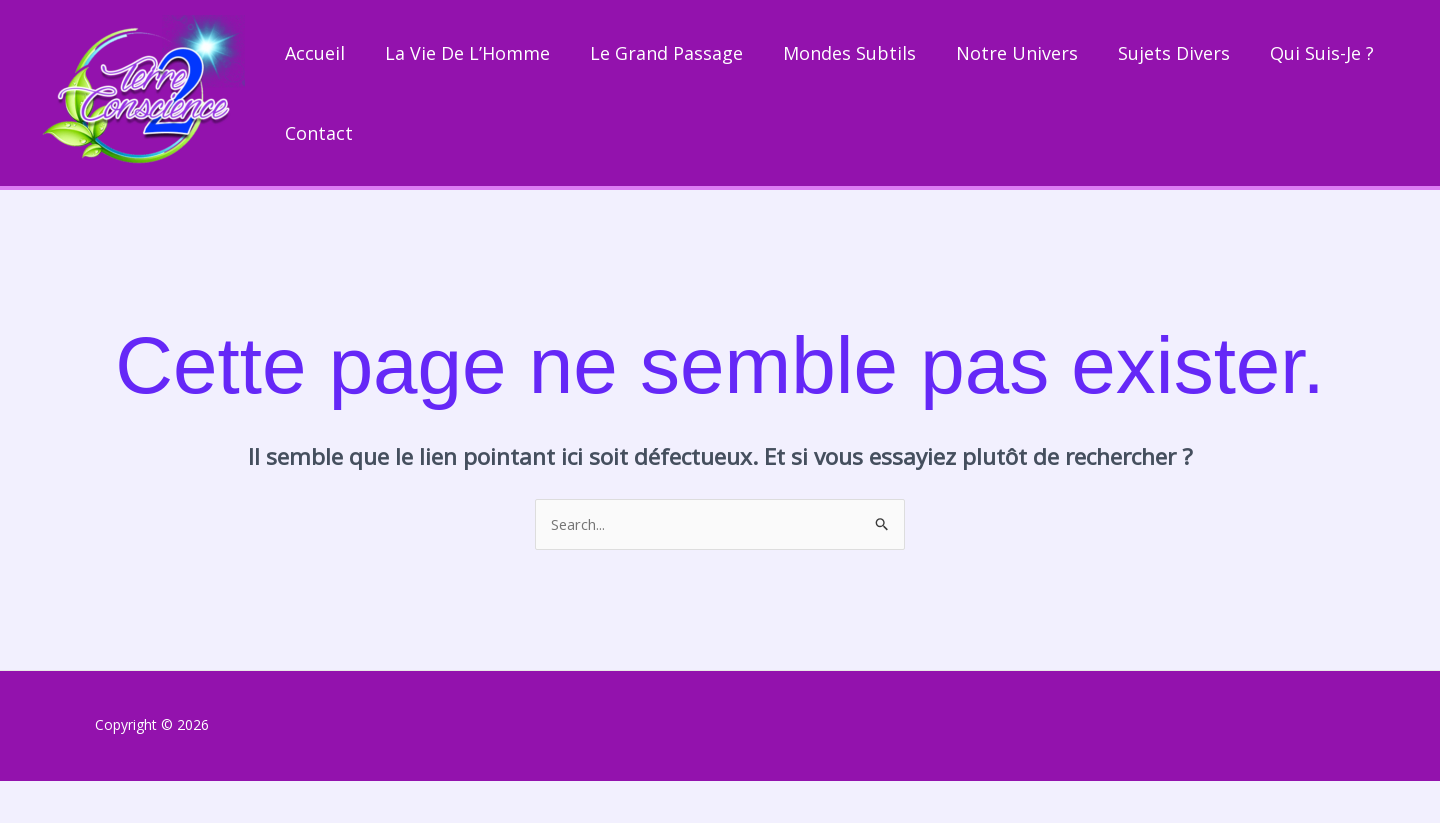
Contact (319, 171)
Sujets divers (1174, 57)
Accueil (315, 57)
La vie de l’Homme (467, 57)
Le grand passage (666, 57)
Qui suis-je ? (1322, 57)
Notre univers (1017, 57)
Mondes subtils (849, 57)
